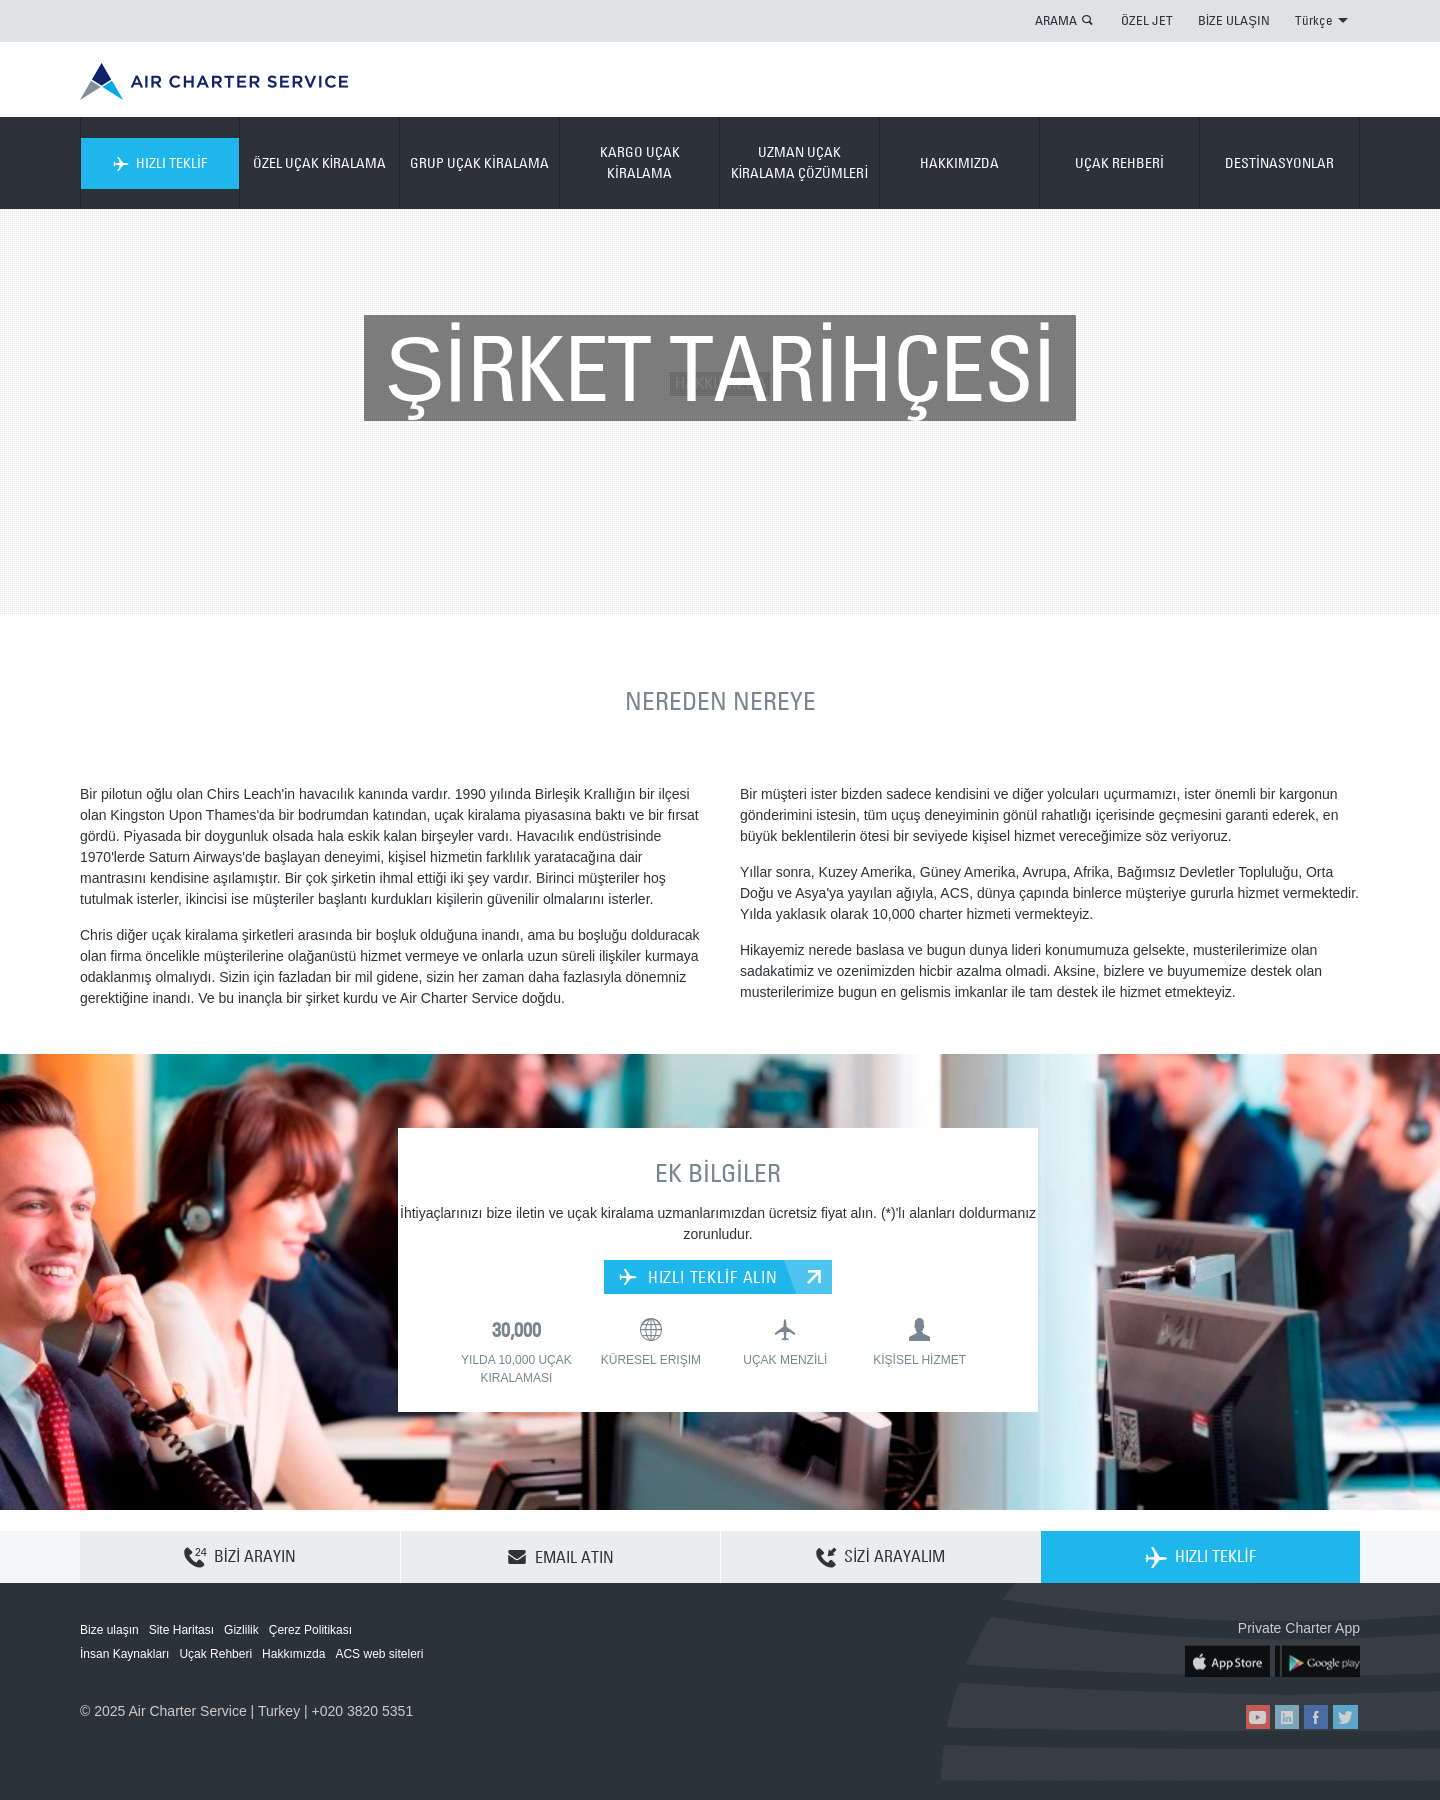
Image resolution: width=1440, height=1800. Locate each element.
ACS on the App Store (1227, 1660)
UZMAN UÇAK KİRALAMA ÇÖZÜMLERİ (800, 162)
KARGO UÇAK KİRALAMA (640, 162)
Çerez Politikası (310, 1630)
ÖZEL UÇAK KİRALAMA (320, 163)
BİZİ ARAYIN (240, 1558)
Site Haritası (181, 1630)
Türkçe (1321, 20)
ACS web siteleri (379, 1654)
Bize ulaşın (109, 1630)
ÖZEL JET (1147, 20)
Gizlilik (241, 1630)
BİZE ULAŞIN (1234, 20)
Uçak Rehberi (215, 1654)
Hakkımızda (293, 1654)
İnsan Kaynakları (124, 1654)
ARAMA (1056, 20)
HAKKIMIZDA (959, 163)
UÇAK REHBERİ (1119, 163)
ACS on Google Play (1317, 1660)
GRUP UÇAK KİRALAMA (479, 163)
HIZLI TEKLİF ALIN (698, 1277)
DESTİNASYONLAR (1279, 163)
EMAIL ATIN (560, 1557)
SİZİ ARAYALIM (880, 1558)
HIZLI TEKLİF (160, 163)
